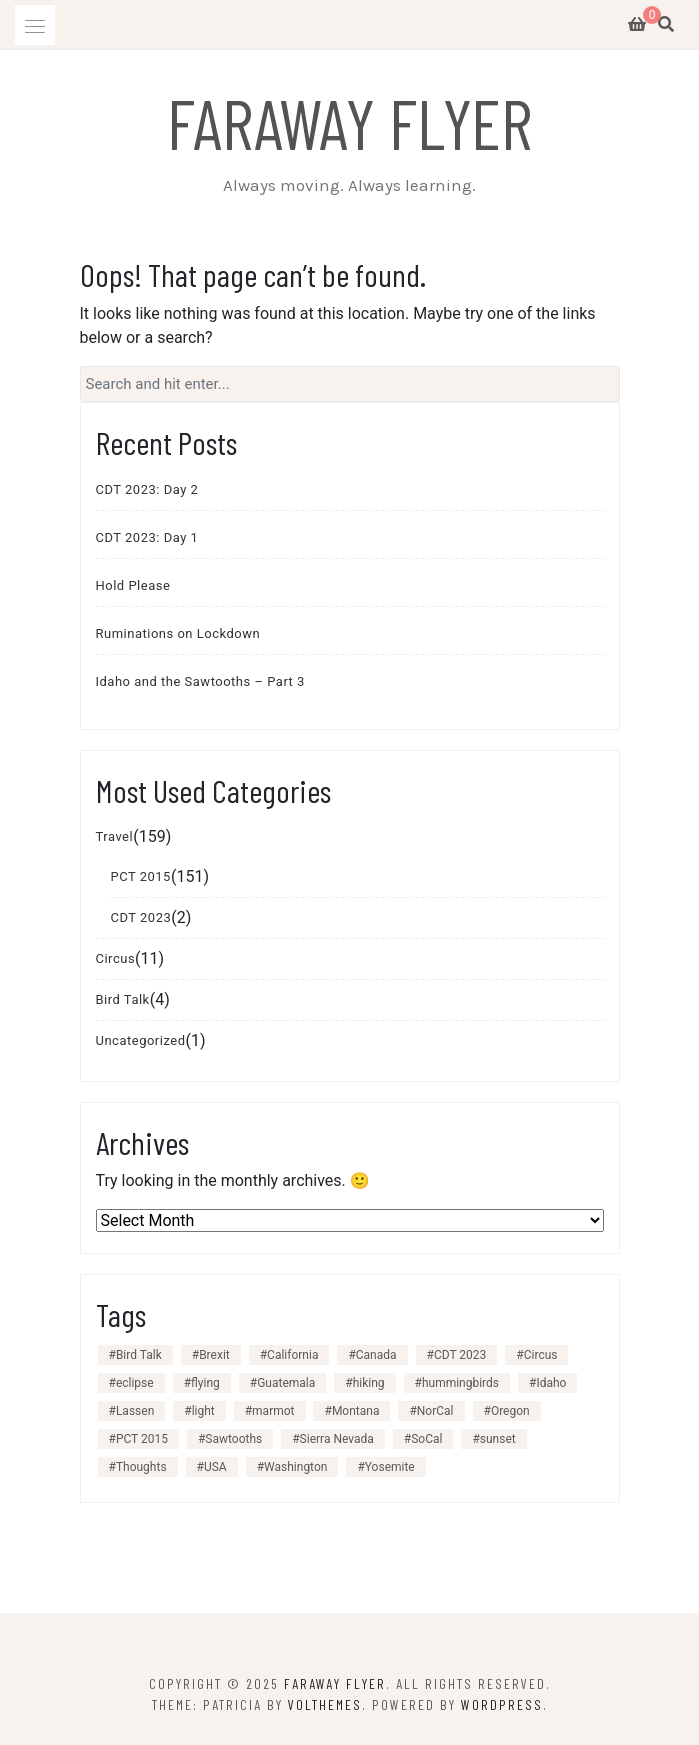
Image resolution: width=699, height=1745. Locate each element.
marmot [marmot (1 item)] (273, 1411)
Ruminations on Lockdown (178, 633)
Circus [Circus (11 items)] (541, 1355)
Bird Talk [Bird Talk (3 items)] (139, 1355)
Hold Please (133, 585)
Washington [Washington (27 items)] (295, 1467)
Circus (116, 958)
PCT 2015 (141, 876)
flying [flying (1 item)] (205, 1383)
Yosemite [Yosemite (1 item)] (390, 1467)
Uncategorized (141, 1040)
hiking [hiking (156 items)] (369, 1383)
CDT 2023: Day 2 (147, 489)
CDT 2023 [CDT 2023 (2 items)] (460, 1355)
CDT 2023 (141, 917)
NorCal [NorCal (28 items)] (435, 1411)
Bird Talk (123, 999)
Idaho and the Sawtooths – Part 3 (200, 681)
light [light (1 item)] (203, 1411)
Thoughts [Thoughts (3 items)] (141, 1467)
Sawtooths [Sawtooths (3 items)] (233, 1439)
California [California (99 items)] (292, 1355)
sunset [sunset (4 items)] (498, 1439)
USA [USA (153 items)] (215, 1467)
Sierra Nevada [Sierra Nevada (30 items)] (337, 1439)
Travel (115, 836)
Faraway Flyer (349, 122)
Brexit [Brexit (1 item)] (214, 1355)
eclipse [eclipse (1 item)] (135, 1383)
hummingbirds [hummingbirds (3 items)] (460, 1383)
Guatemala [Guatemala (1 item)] (286, 1383)
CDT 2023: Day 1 (147, 537)
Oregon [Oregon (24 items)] (510, 1411)
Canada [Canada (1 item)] (376, 1355)
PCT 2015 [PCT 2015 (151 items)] (142, 1439)
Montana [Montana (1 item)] (356, 1411)
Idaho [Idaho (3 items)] (551, 1383)
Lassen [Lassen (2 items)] (135, 1411)
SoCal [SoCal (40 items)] (426, 1439)
